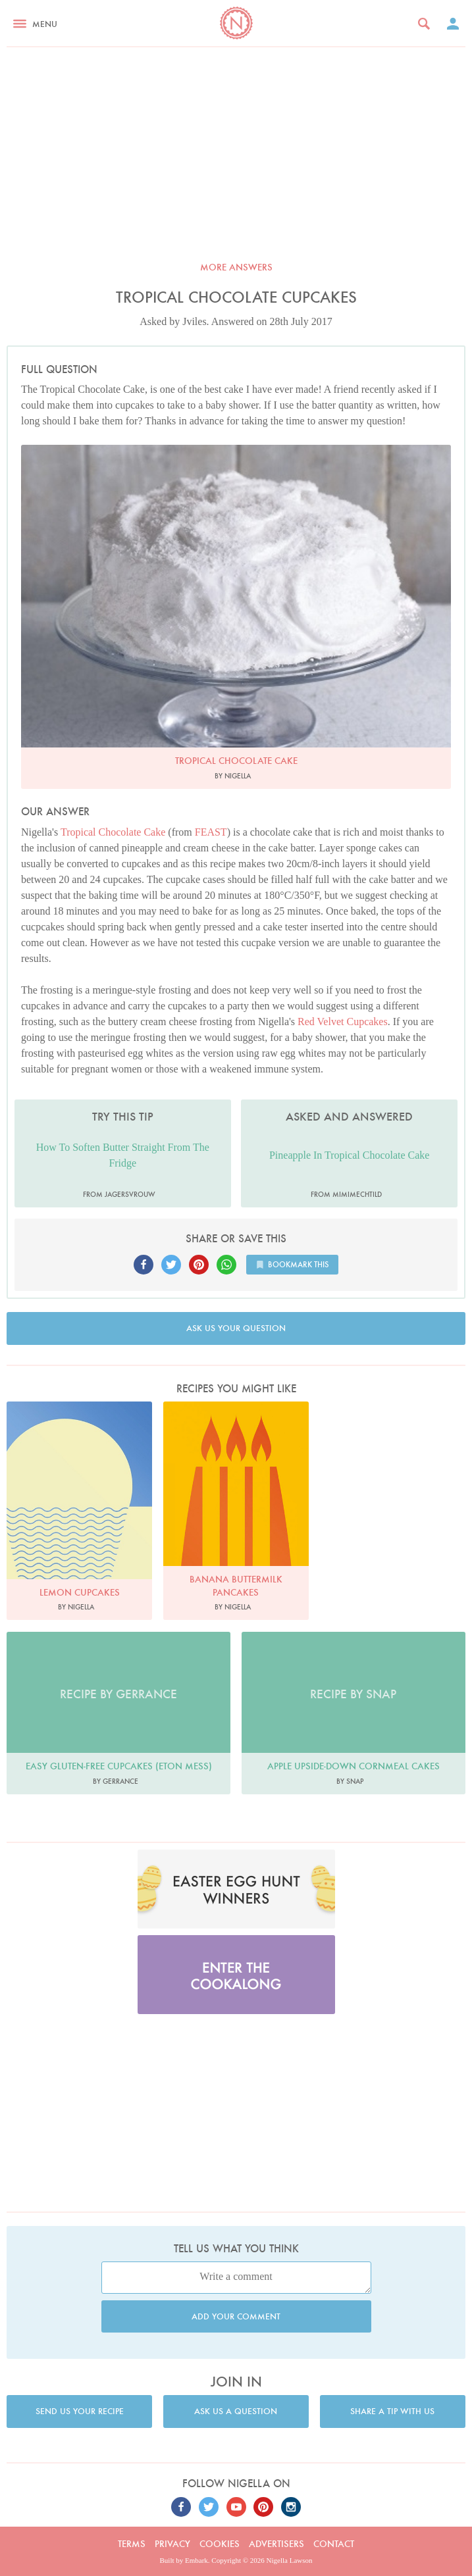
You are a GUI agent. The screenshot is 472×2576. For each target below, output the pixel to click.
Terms (131, 2544)
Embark (196, 2560)
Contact (333, 2544)
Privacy (172, 2544)
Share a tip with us (392, 2411)
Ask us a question (235, 2411)
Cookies (219, 2544)
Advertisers (276, 2544)
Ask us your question (236, 1328)
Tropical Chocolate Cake (113, 832)
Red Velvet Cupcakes (343, 1021)
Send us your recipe (80, 2411)
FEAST (211, 832)
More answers (236, 267)
